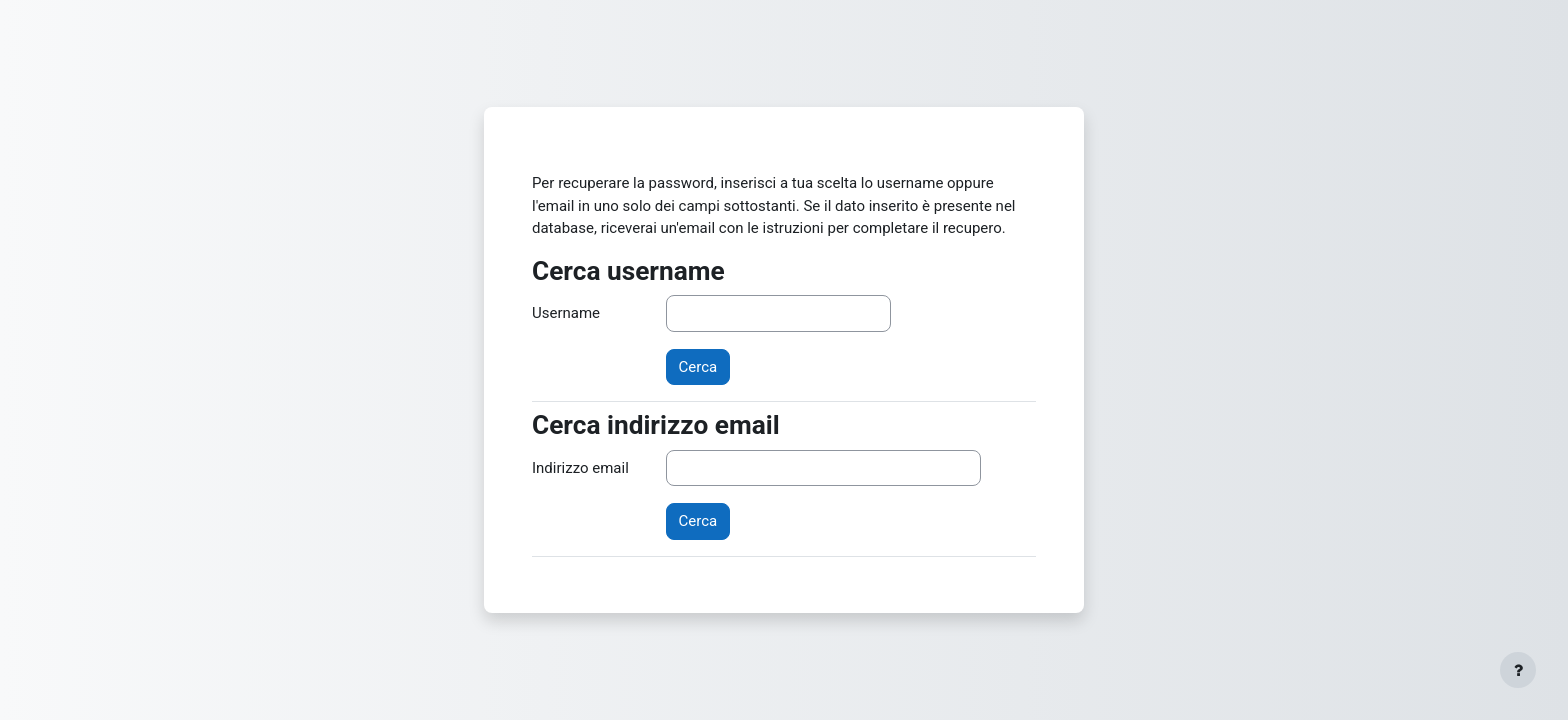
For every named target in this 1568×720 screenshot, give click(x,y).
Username (566, 313)
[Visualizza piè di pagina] (1518, 670)
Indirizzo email (580, 468)
